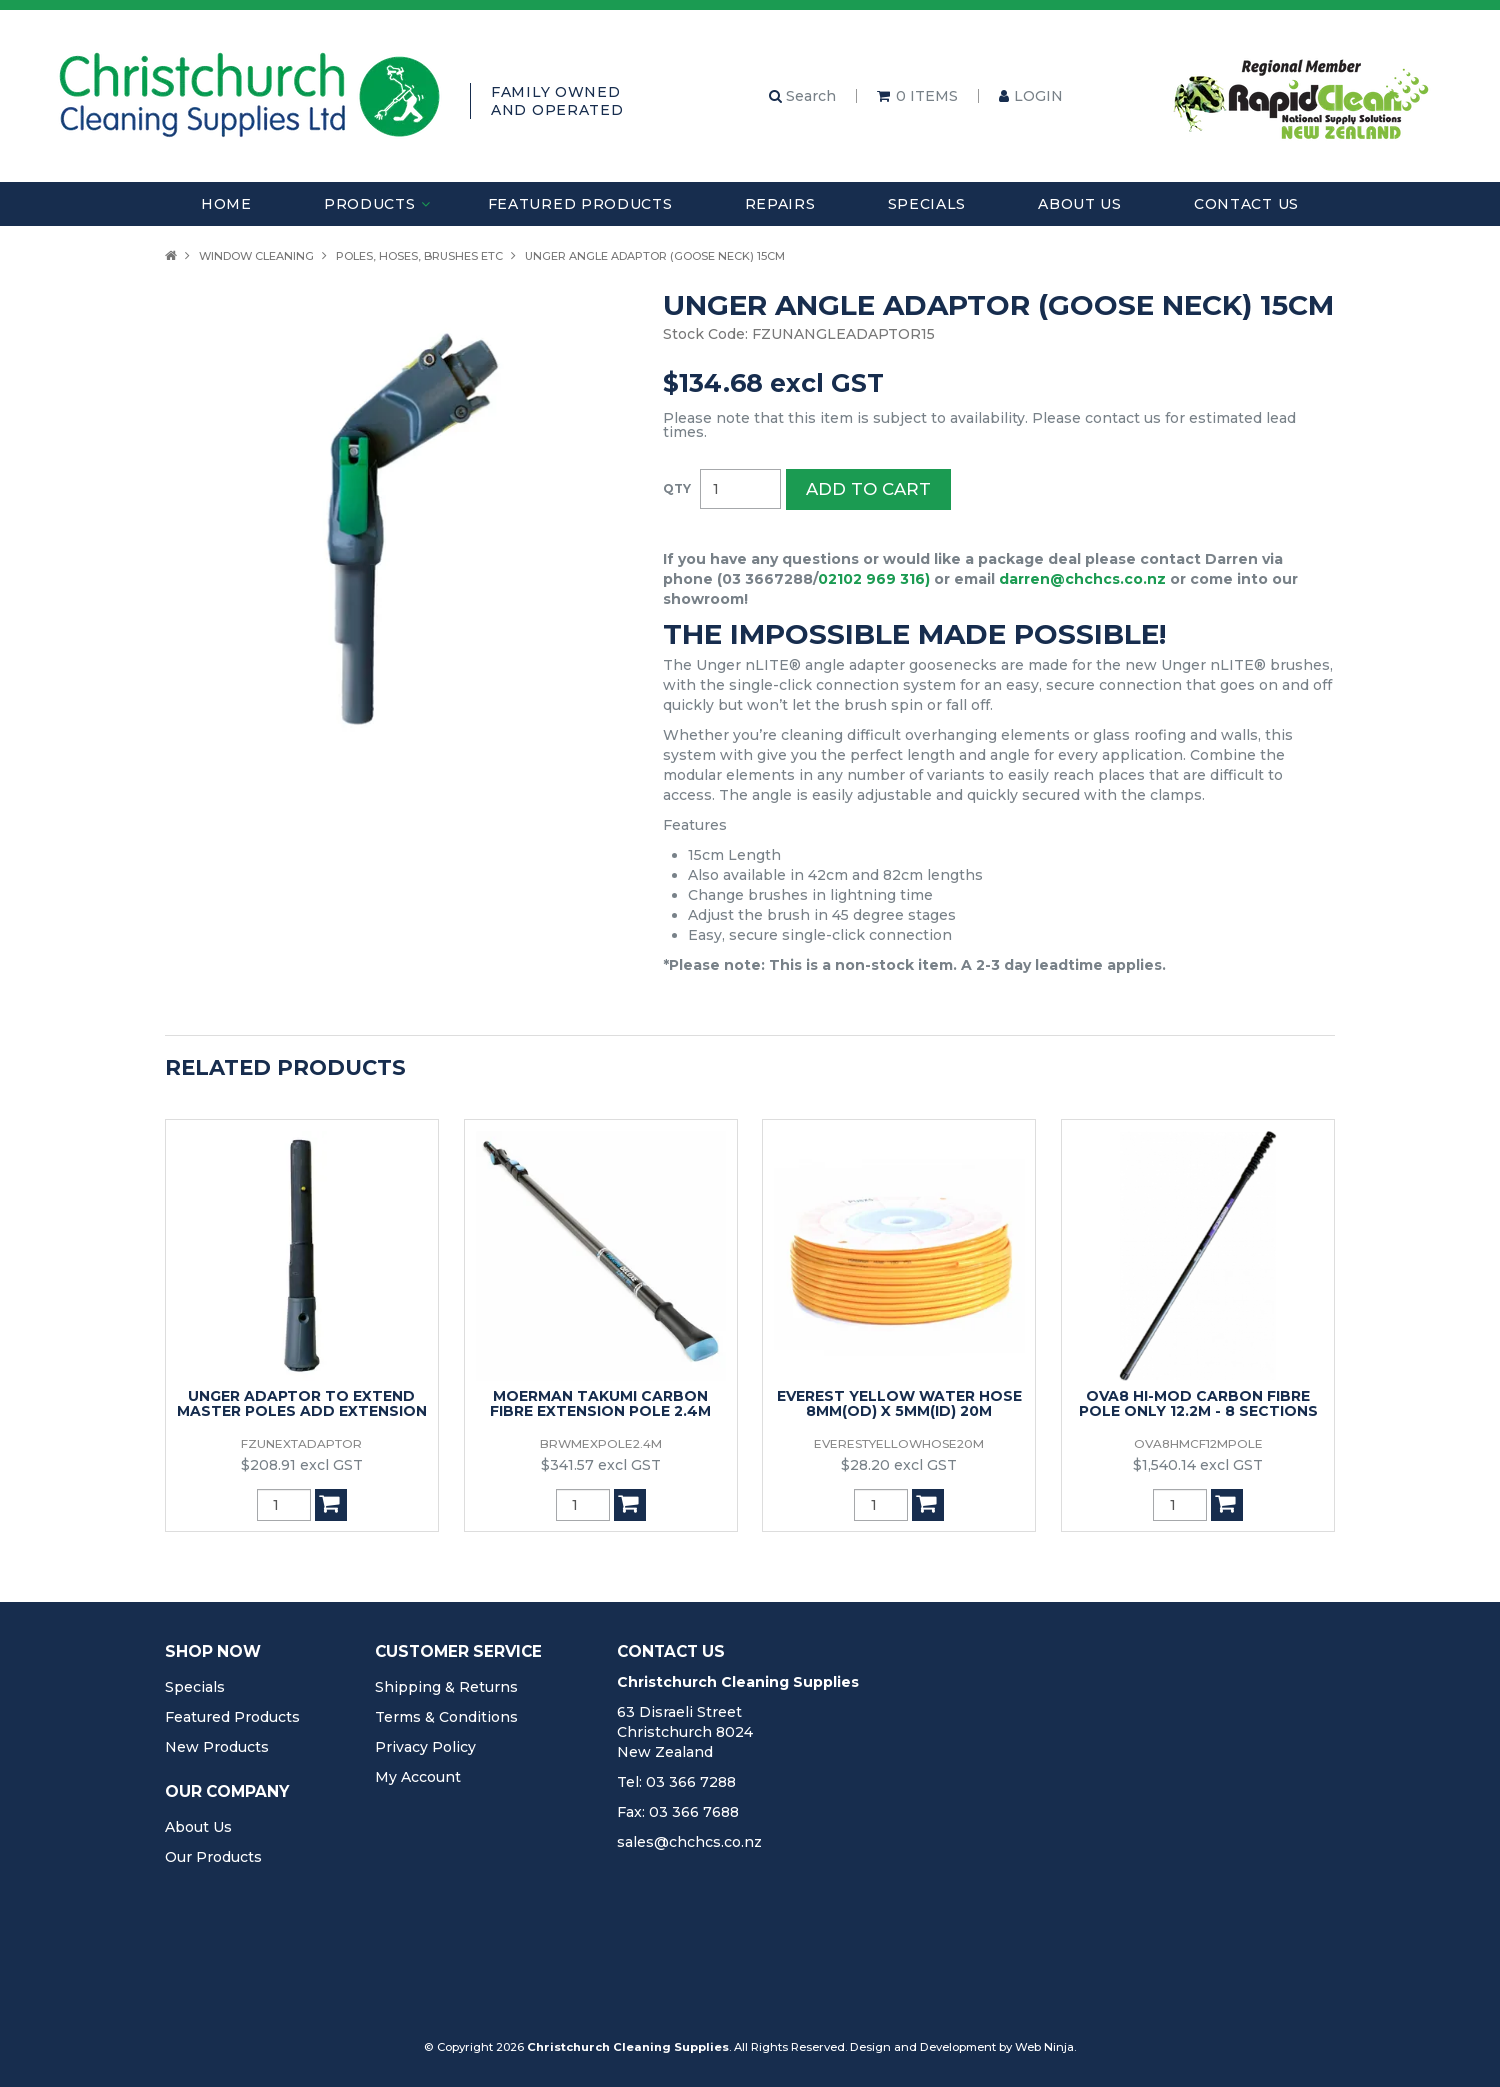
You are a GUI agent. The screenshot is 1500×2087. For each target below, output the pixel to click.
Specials (927, 204)
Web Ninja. (1045, 2047)
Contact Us (1246, 204)
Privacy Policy (425, 1747)
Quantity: (677, 489)
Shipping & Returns (446, 1687)
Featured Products (580, 204)
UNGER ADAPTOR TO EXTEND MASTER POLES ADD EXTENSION (302, 1403)
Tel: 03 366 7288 (676, 1782)
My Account (418, 1777)
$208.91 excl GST (302, 1465)
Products (370, 204)
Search (802, 96)
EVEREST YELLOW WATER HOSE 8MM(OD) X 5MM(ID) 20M (899, 1403)
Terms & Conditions (446, 1717)
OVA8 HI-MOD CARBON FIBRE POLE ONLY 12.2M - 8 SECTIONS (1198, 1403)
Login (1038, 96)
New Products (217, 1747)
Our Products (213, 1857)
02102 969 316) (874, 579)
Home (226, 204)
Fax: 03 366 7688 (678, 1812)
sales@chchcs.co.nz (689, 1842)
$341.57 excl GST (601, 1465)
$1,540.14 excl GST (1198, 1465)
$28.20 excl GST (899, 1465)
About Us (1080, 204)
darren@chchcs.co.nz (1082, 579)
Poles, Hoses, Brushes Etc (419, 256)
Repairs (780, 204)
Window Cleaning (256, 256)
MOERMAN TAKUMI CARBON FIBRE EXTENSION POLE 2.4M (600, 1403)
